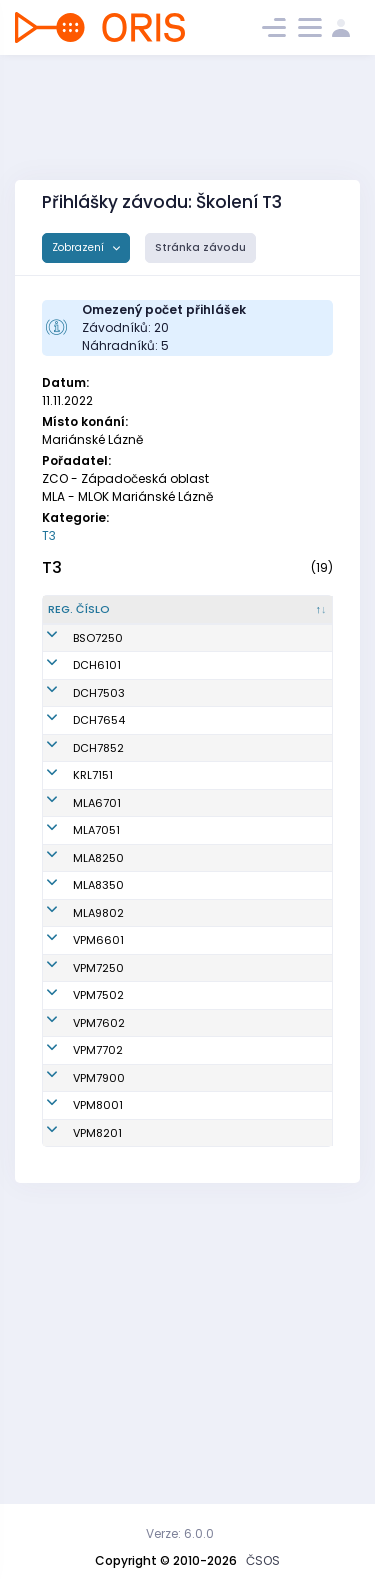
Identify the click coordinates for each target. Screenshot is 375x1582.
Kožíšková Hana (166, 1058)
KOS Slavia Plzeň (270, 1138)
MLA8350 (98, 1059)
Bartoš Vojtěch (159, 1102)
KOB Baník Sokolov (275, 663)
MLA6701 (97, 927)
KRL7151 (93, 883)
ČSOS (263, 1560)
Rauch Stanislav (164, 1405)
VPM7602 (99, 1254)
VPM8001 (98, 1369)
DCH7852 (98, 839)
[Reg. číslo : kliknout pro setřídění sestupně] (88, 618)
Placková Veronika (163, 1014)
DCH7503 (99, 751)
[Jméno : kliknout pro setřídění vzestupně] (176, 618)
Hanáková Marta (167, 882)
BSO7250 (98, 663)
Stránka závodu (200, 247)
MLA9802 (98, 1103)
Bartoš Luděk (173, 927)
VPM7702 (98, 1290)
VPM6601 (98, 1138)
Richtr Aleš (167, 1138)
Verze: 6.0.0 (180, 1533)
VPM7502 (98, 1218)
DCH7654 (99, 795)
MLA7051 (96, 971)
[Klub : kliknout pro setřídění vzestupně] (276, 618)
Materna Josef (162, 1333)
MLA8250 (98, 1015)
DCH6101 (97, 707)
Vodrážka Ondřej (164, 1289)
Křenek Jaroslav (162, 1218)
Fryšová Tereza (159, 794)
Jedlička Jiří (172, 1254)
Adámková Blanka (168, 838)
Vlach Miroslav (162, 706)
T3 (49, 535)
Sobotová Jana (164, 1174)
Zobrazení (79, 247)
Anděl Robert (173, 1369)
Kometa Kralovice (273, 883)
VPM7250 (98, 1174)
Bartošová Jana (166, 970)
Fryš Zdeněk (171, 751)
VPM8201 (97, 1405)
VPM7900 (99, 1334)
